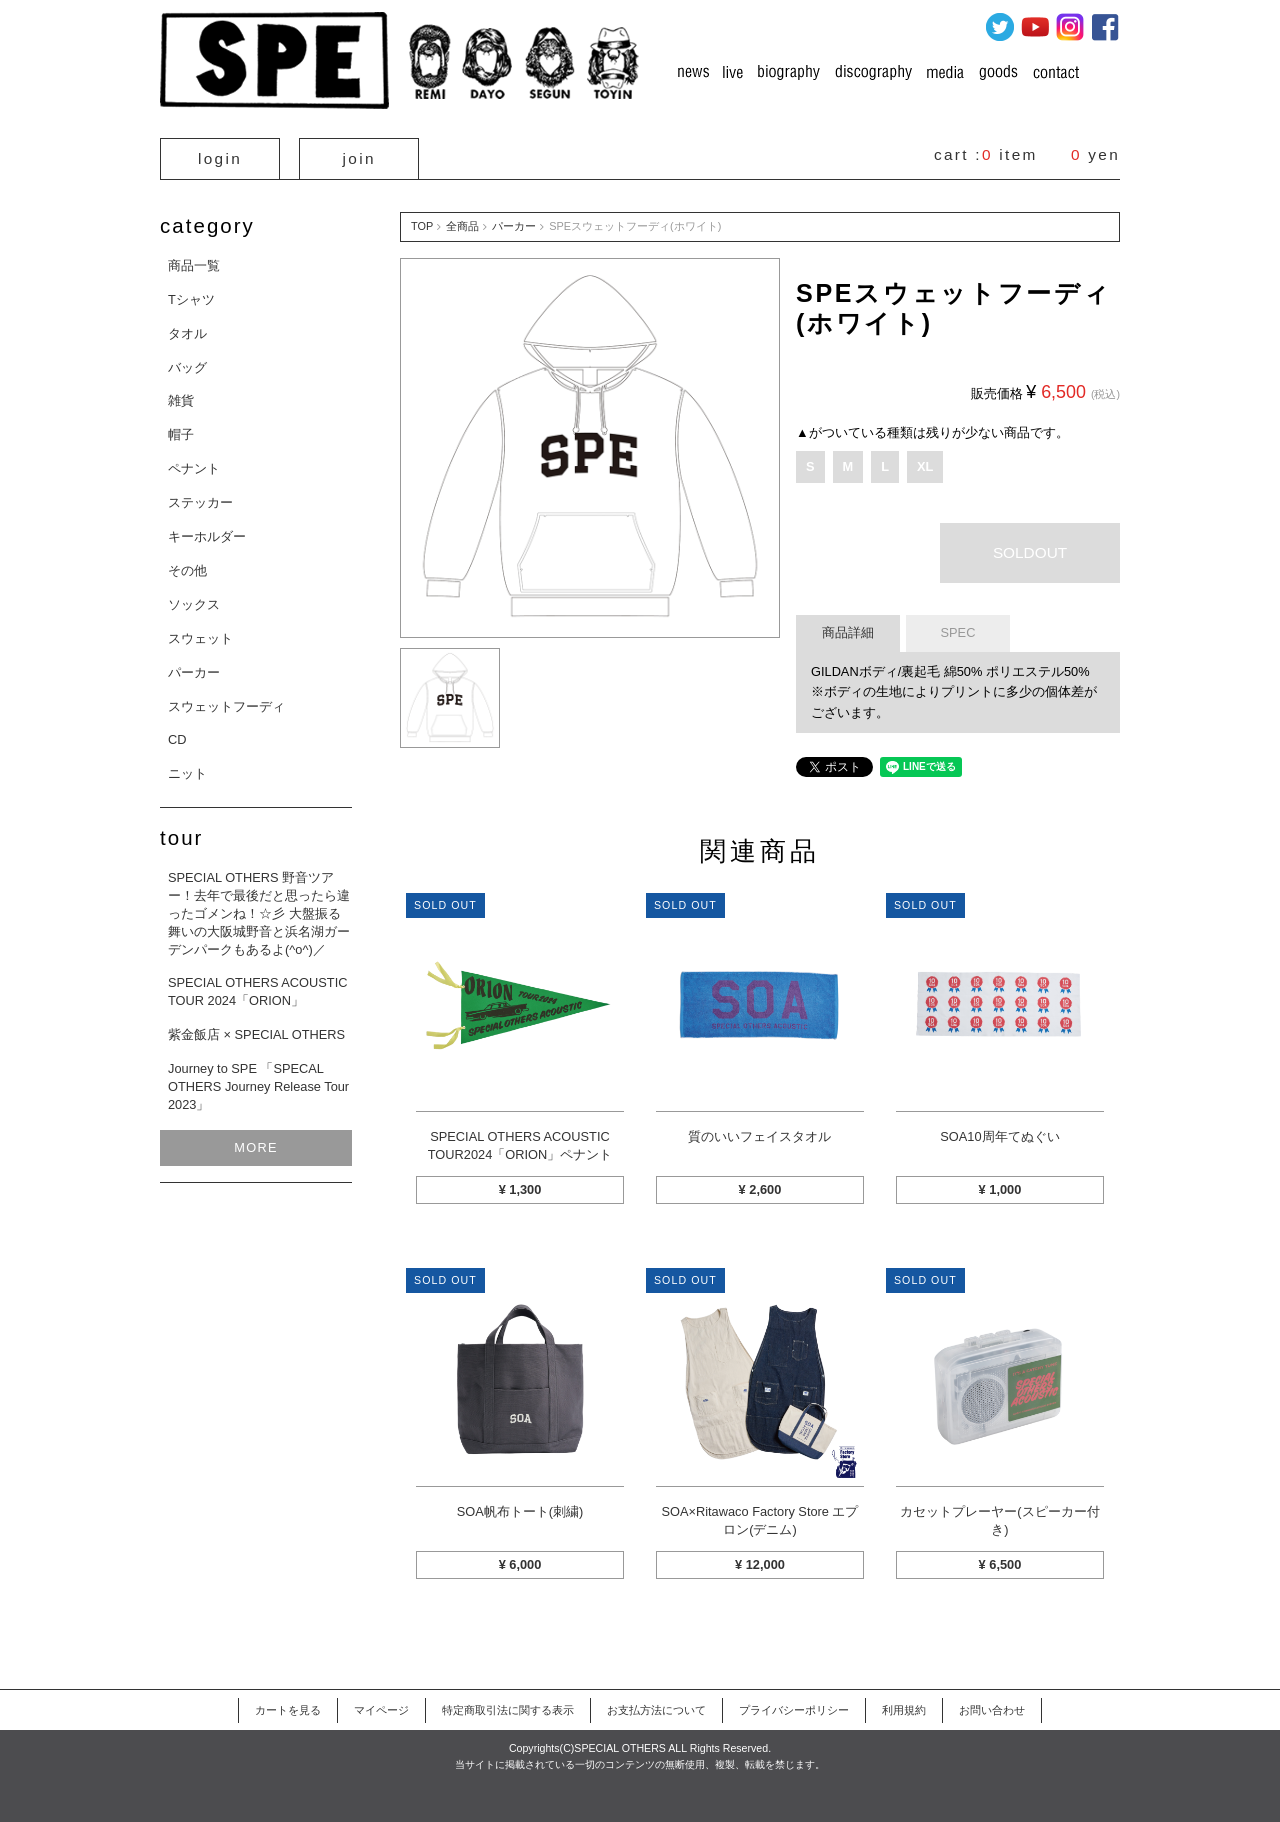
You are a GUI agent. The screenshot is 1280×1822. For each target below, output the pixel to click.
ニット (187, 773)
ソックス (194, 604)
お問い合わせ (992, 1710)
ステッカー (200, 502)
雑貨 (181, 400)
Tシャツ (191, 299)
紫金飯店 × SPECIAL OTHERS (256, 1034)
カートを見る (288, 1710)
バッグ (187, 367)
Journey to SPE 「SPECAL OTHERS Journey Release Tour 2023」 (258, 1086)
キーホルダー (207, 536)
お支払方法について (656, 1710)
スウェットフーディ (226, 706)
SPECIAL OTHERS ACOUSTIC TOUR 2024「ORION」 (257, 991)
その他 (187, 570)
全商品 (462, 226)
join (359, 158)
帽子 (181, 434)
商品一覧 (194, 265)
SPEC (958, 632)
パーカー (194, 672)
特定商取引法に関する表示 (508, 1710)
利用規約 (904, 1710)
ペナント (194, 468)
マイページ (381, 1710)
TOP (422, 226)
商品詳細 (848, 632)
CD (177, 739)
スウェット (200, 638)
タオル (187, 333)
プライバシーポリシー (794, 1710)
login (220, 158)
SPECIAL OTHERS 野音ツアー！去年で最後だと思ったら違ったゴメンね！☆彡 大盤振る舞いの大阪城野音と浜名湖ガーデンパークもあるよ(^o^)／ (259, 913)
